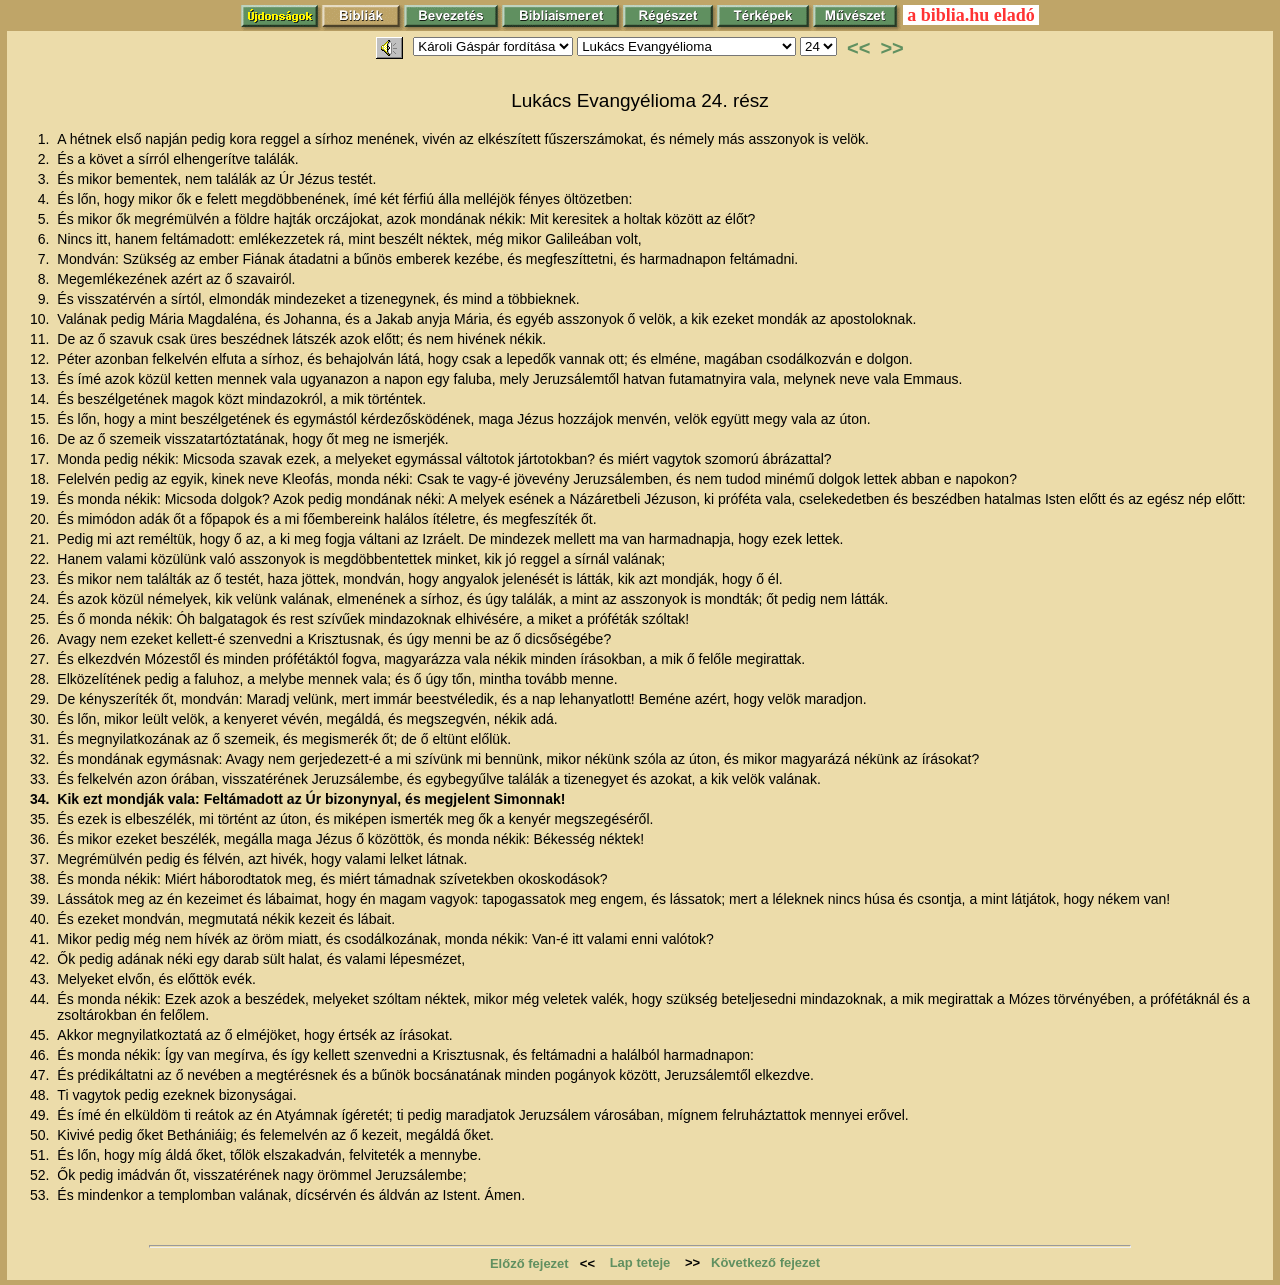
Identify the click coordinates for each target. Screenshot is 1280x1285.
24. (41, 599)
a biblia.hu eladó (971, 15)
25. (41, 619)
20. (41, 519)
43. (41, 979)
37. (41, 859)
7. (46, 259)
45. (41, 1035)
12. (41, 359)
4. (46, 199)
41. (41, 939)
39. (41, 899)
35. (41, 819)
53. (41, 1195)
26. (41, 639)
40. (41, 919)
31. (41, 739)
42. (41, 959)
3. (46, 179)
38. (41, 879)
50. (41, 1135)
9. (46, 299)
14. (41, 399)
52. (41, 1175)
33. (41, 779)
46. (41, 1055)
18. (41, 479)
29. (41, 699)
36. (41, 839)
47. (41, 1075)
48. (41, 1095)
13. (41, 379)
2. (46, 159)
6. (46, 239)
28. (41, 679)
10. (41, 319)
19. (41, 499)
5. (46, 219)
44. (41, 999)
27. (41, 659)
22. (41, 559)
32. (41, 759)
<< (858, 48)
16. (41, 439)
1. (46, 139)
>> (891, 48)
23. (41, 579)
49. (41, 1115)
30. (41, 719)
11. (41, 339)
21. (41, 539)
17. (41, 459)
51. (41, 1155)
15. (41, 419)
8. (46, 279)
